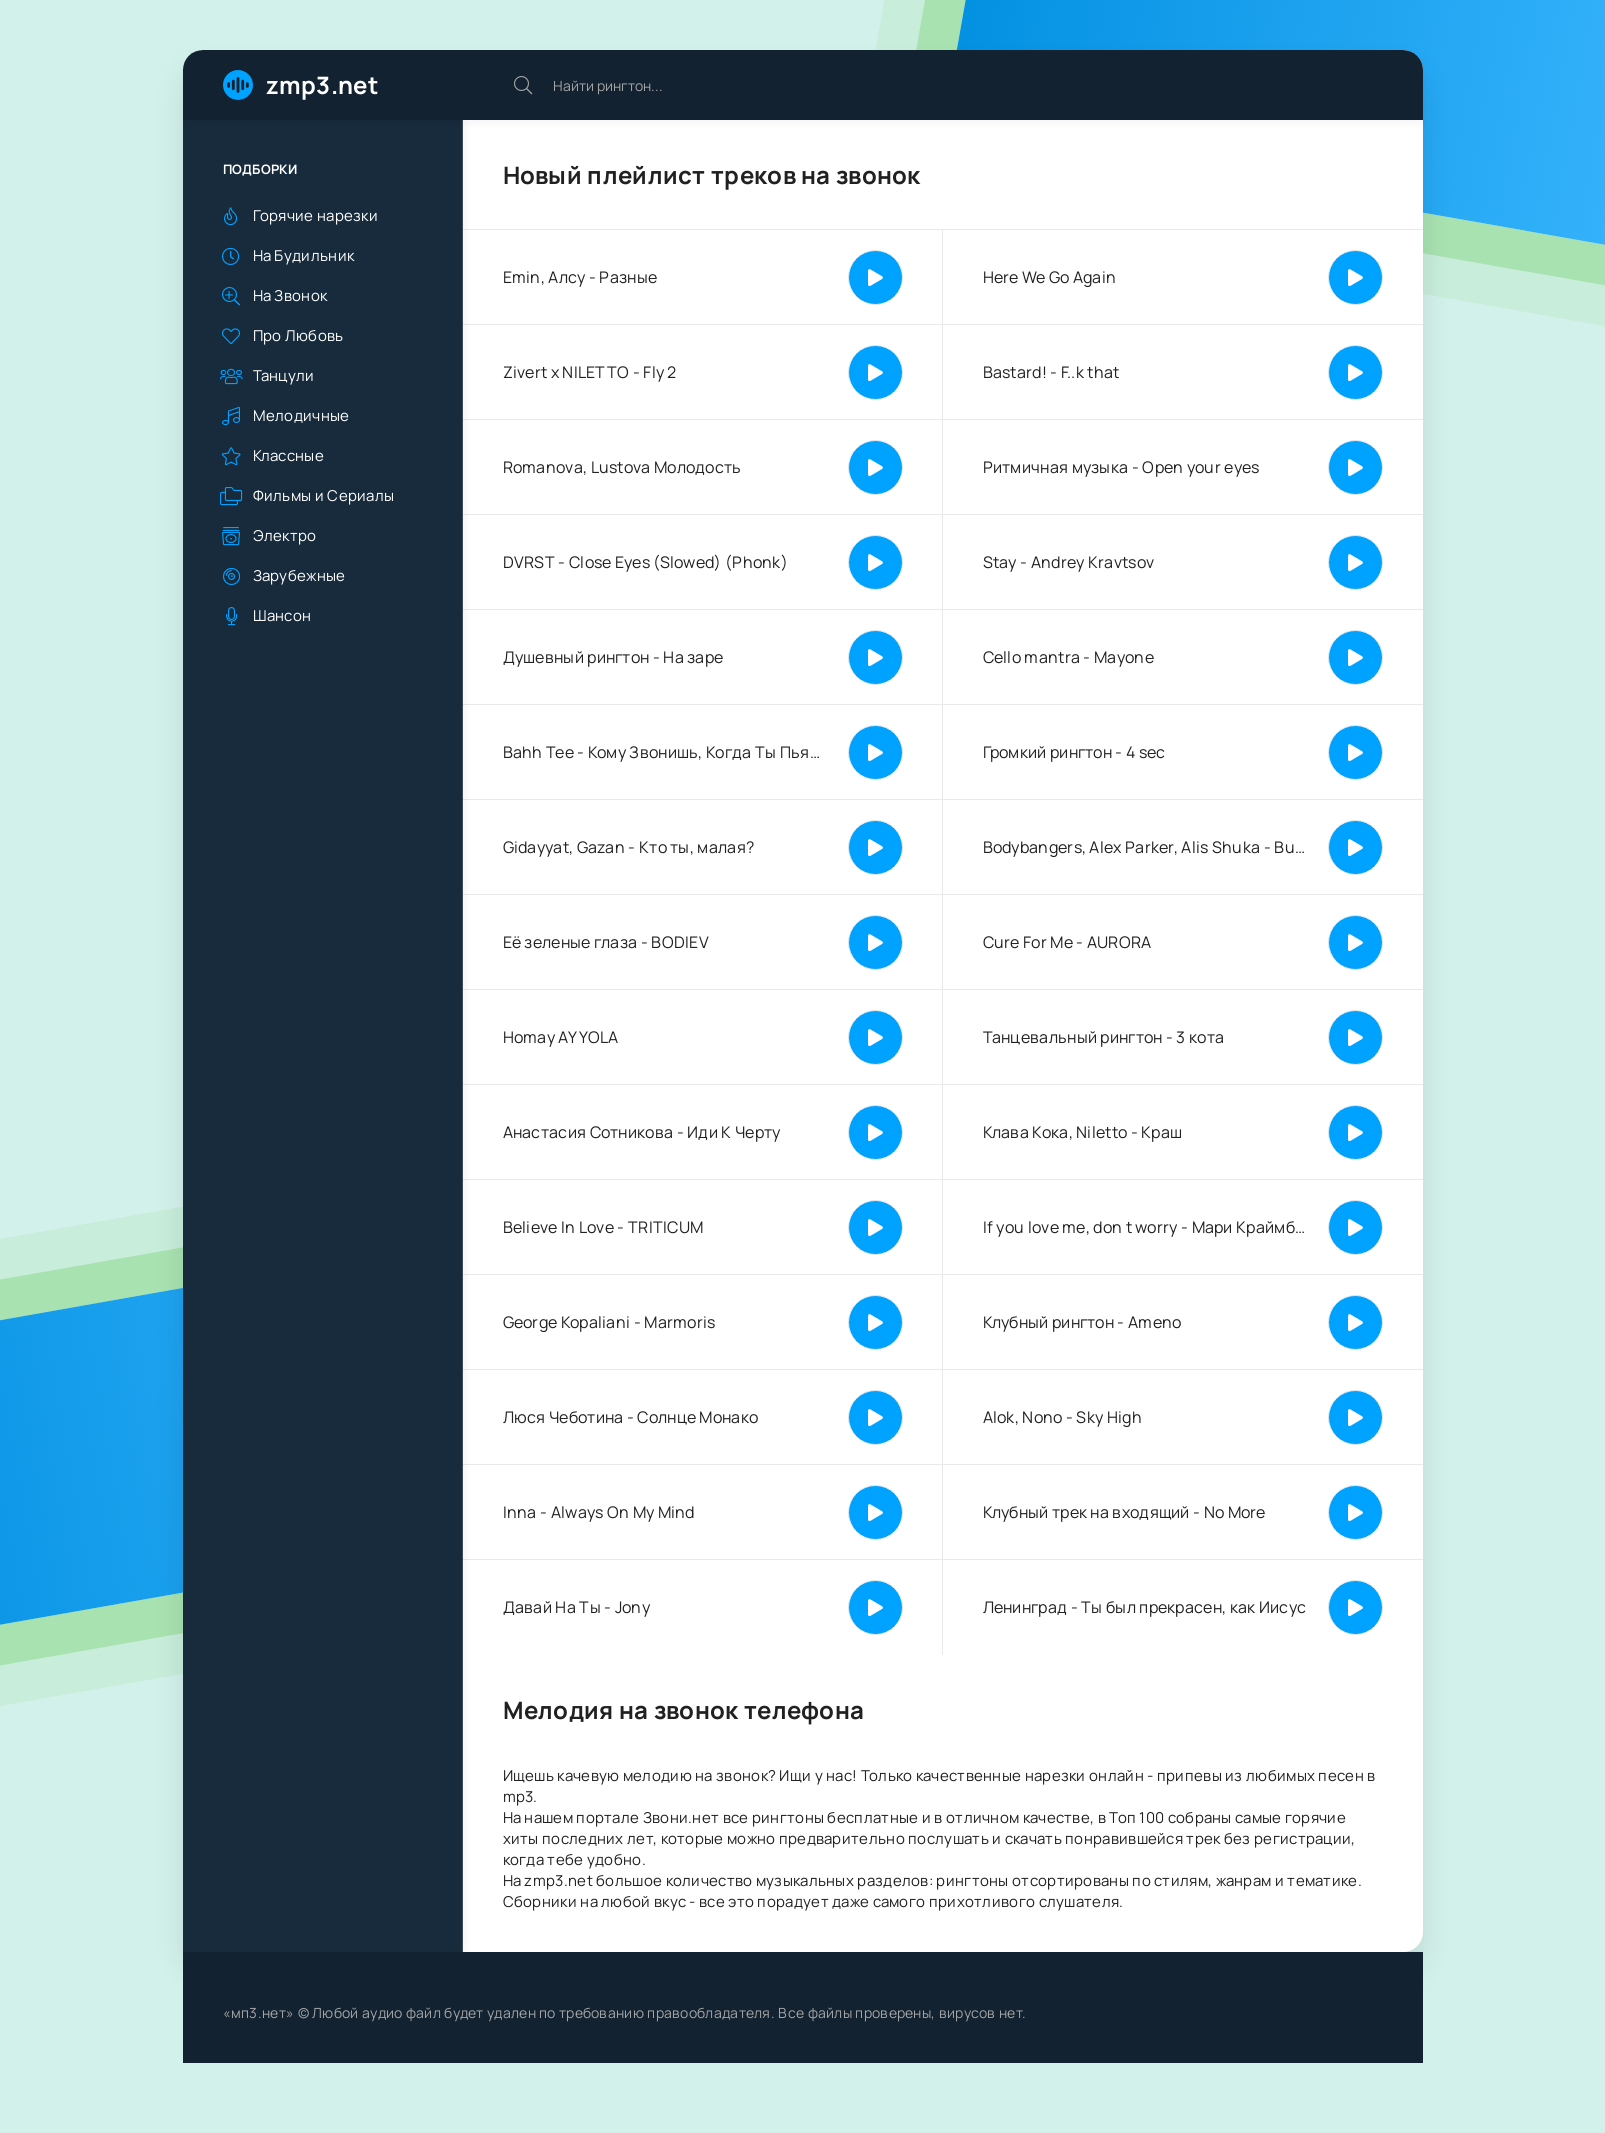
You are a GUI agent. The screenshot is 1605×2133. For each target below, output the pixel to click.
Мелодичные (301, 415)
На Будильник (304, 255)
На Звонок (290, 295)
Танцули (284, 375)
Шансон (282, 615)
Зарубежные (299, 575)
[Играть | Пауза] (875, 277)
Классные (288, 455)
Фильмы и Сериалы (324, 495)
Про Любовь (298, 335)
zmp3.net (322, 84)
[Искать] (523, 85)
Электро (285, 535)
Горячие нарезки (316, 215)
